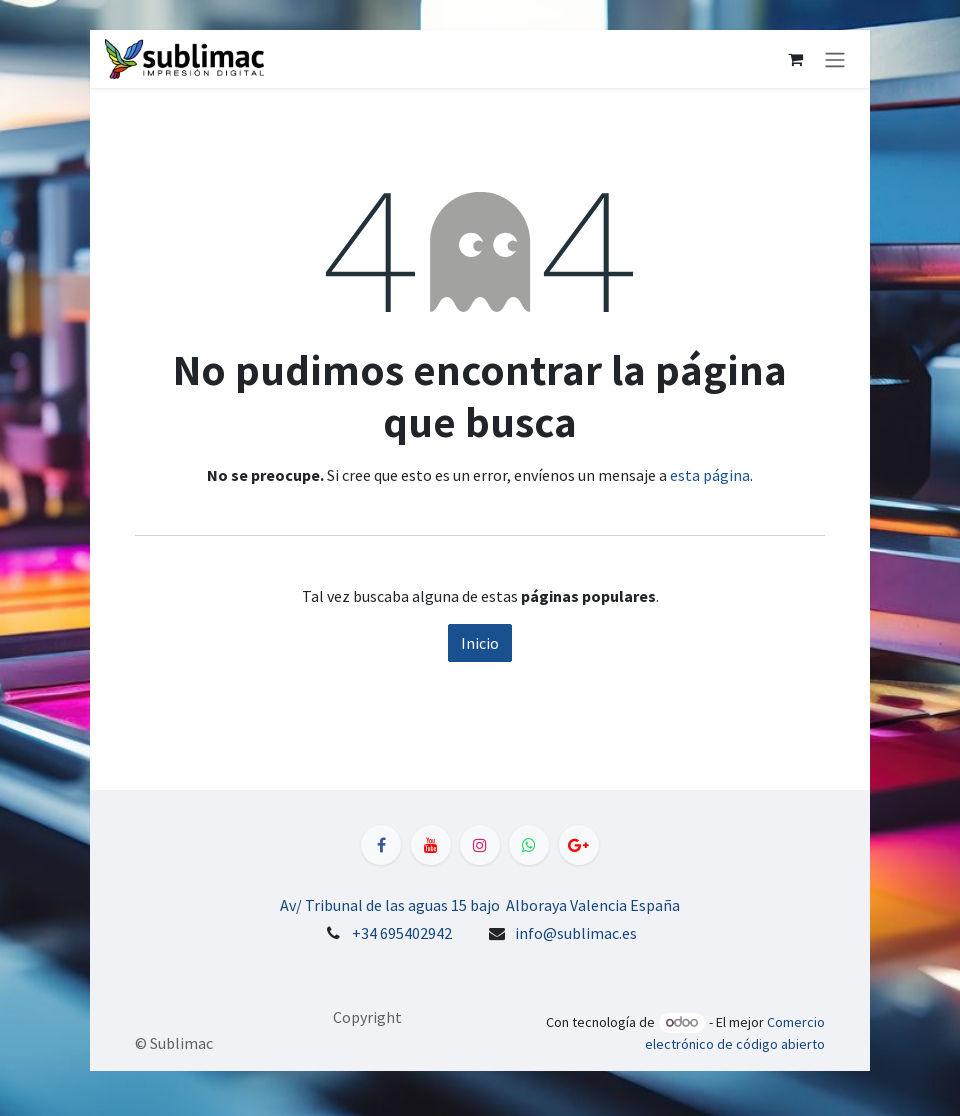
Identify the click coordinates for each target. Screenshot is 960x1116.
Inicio (480, 643)
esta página (710, 475)
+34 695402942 (402, 933)
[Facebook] (381, 845)
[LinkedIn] (579, 845)
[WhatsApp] (529, 845)
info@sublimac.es (576, 933)
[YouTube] (431, 845)
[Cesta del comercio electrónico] (795, 59)
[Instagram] (480, 845)
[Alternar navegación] (835, 59)
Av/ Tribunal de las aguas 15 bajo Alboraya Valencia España (480, 905)
